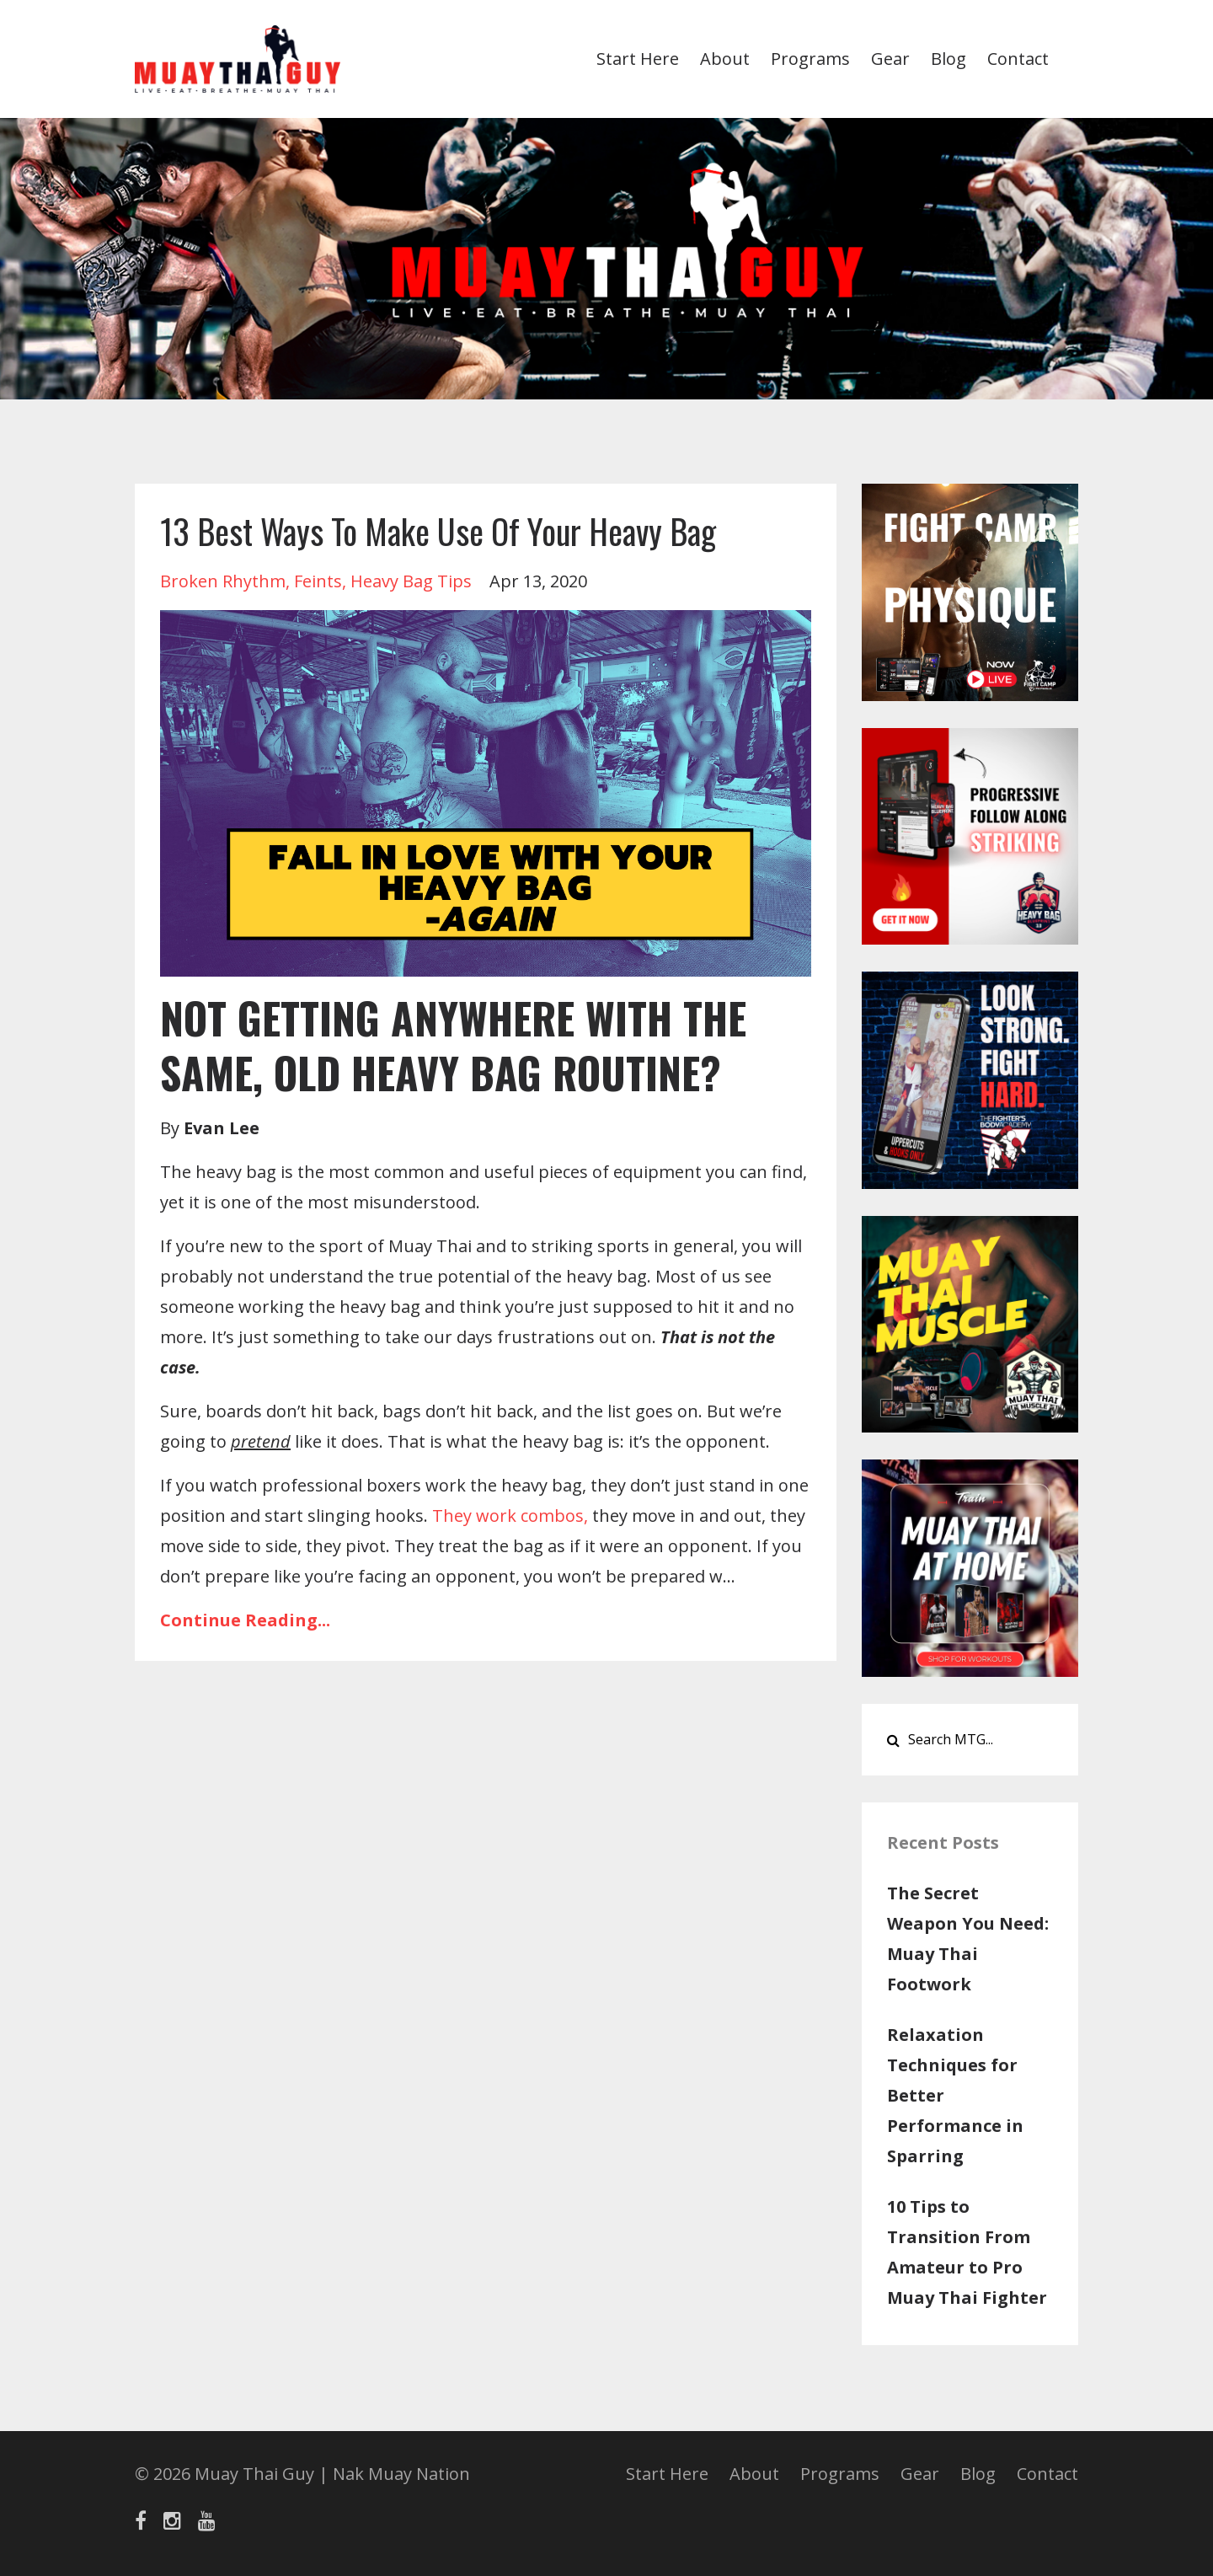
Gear (890, 58)
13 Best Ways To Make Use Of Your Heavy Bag (438, 531)
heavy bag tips (411, 581)
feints (318, 581)
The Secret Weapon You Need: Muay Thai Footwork (968, 1938)
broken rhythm (223, 581)
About (725, 58)
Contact (1018, 58)
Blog (948, 58)
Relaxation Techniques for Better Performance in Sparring (955, 2095)
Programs (810, 58)
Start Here (637, 58)
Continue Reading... (245, 1620)
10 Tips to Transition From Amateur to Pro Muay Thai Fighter (967, 2252)
